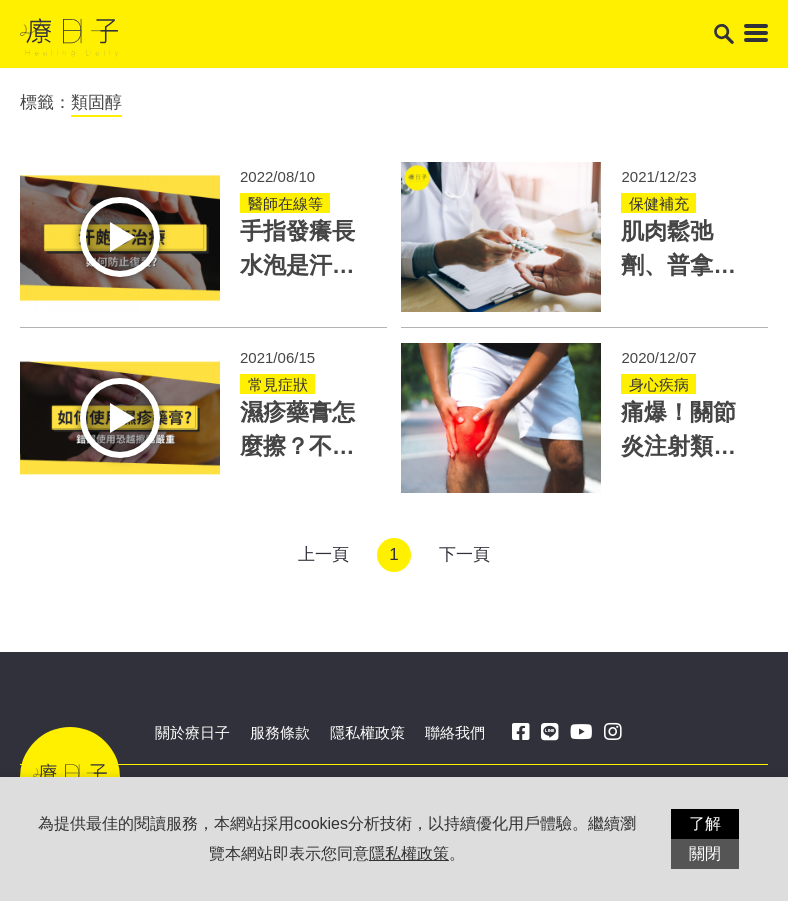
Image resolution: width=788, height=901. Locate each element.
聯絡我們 (455, 732)
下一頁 (464, 554)
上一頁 (323, 554)
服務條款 (280, 732)
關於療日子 (192, 732)
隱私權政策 (367, 732)
